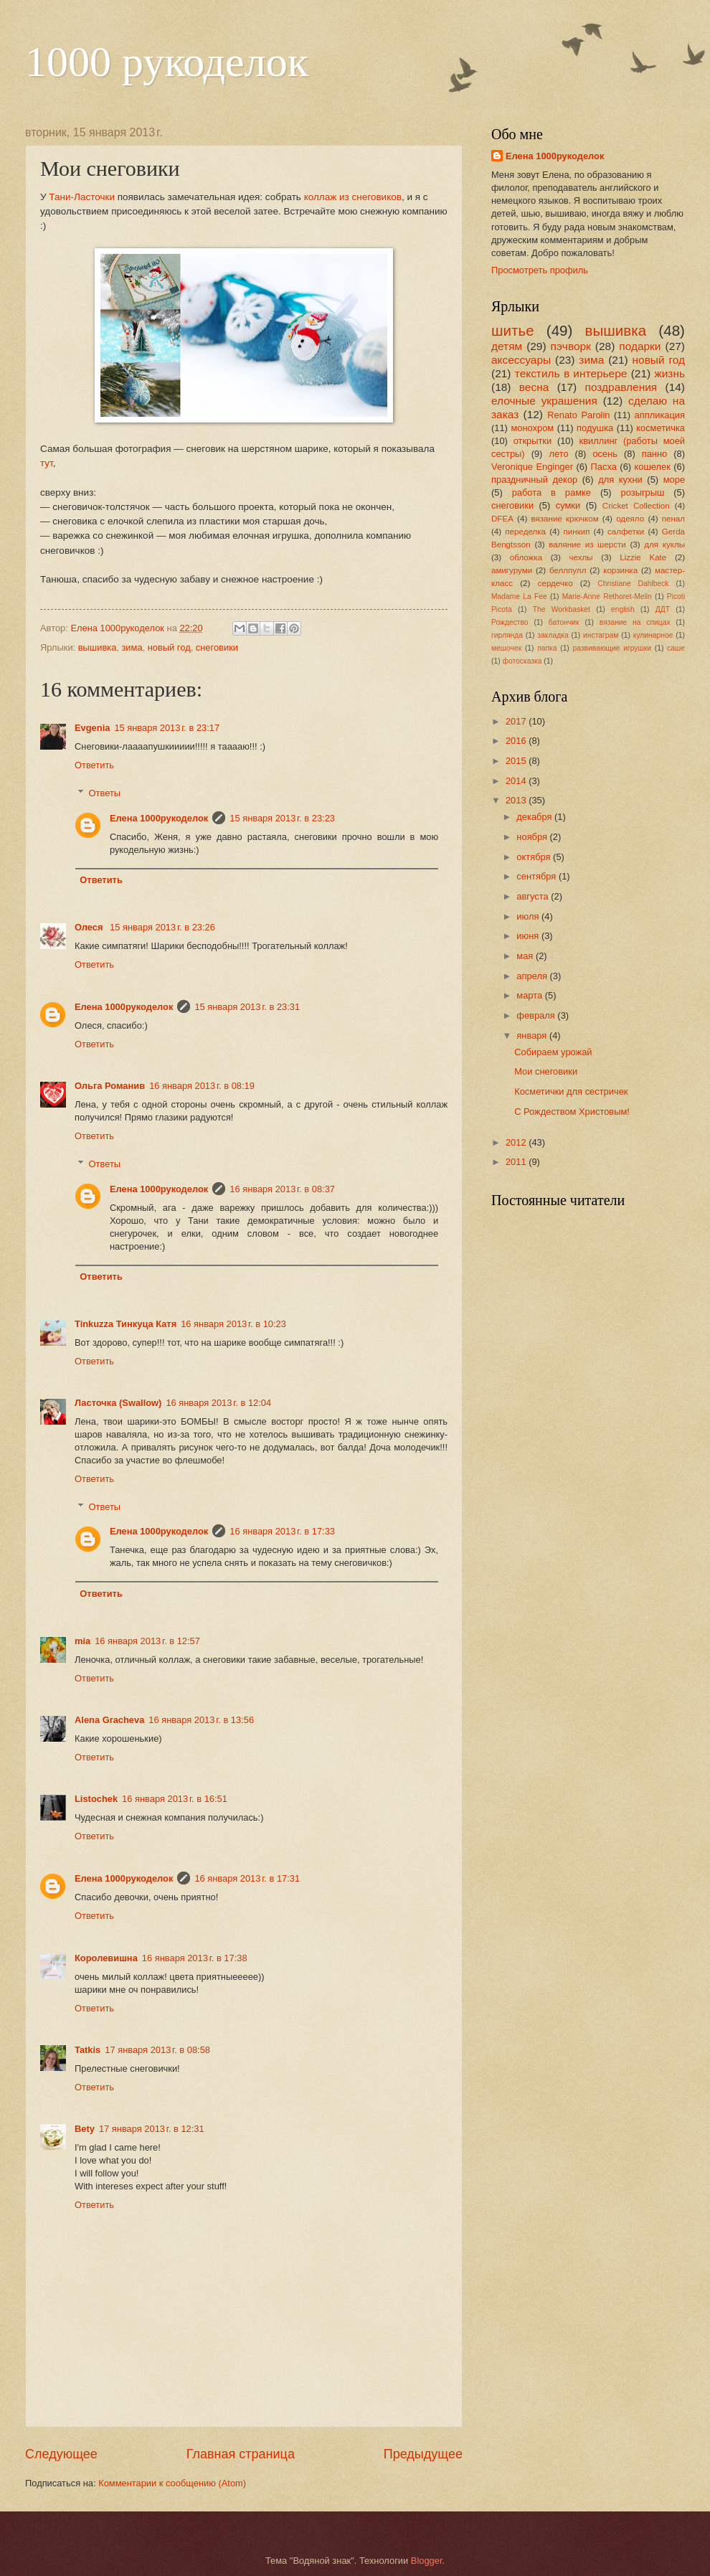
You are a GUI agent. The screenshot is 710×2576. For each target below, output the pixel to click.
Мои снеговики (545, 1071)
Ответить (94, 765)
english (623, 609)
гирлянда (507, 635)
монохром (532, 428)
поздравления (621, 387)
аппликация (660, 415)
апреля (532, 976)
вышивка (97, 647)
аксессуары (521, 360)
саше (676, 648)
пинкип (577, 531)
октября (534, 856)
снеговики (217, 647)
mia (82, 1641)
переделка (525, 531)
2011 (517, 1161)
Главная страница (240, 2454)
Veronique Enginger (532, 466)
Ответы (105, 793)
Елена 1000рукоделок (159, 818)
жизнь (669, 373)
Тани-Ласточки (82, 197)
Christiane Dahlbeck (632, 584)
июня (528, 935)
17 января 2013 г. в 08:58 (157, 2049)
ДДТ (662, 609)
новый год (169, 647)
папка (547, 648)
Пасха (604, 466)
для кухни (620, 479)
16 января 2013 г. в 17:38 (194, 1958)
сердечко (555, 583)
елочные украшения (544, 401)
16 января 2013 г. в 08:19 (202, 1085)
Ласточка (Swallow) (118, 1402)
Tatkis (87, 2049)
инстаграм (600, 635)
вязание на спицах (635, 622)
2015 (517, 760)
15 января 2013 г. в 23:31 (247, 1006)
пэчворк (571, 346)
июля (528, 916)
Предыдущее (423, 2454)
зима (131, 647)
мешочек (506, 648)
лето (558, 453)
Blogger (426, 2560)
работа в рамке (551, 492)
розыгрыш (643, 492)
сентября (537, 876)
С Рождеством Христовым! (572, 1111)
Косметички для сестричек (571, 1091)
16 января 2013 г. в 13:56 (201, 1719)
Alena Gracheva (109, 1719)
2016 (517, 740)
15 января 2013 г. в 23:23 (282, 818)
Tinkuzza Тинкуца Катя (125, 1323)
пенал (673, 518)
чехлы (581, 557)
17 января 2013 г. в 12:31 (151, 2128)
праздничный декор (534, 479)
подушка (595, 428)
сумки (568, 505)
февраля (536, 1015)
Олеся (90, 927)
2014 (517, 780)
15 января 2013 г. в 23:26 (162, 927)
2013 (517, 800)
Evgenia (92, 727)
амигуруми (511, 570)
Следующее (61, 2454)
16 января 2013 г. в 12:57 (147, 1641)
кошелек (653, 466)
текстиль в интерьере (571, 373)
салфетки (625, 531)
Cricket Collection (636, 505)
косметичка (660, 428)
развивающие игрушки (612, 648)
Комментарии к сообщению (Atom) (172, 2483)
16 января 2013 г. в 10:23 (233, 1323)
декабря (535, 816)
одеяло (630, 518)
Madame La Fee (519, 596)
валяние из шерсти (587, 544)
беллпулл (567, 570)
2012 (517, 1142)
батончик (564, 622)
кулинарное (653, 635)
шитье (512, 330)
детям (506, 346)
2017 (517, 721)
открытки (532, 440)
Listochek (96, 1798)
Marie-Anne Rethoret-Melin (607, 596)
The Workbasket (561, 609)
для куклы (664, 544)
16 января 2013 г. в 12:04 (218, 1402)
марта (530, 995)
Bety (85, 2128)
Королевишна (106, 1958)
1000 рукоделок (166, 61)
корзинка (620, 570)
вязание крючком (564, 518)
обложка (526, 557)
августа (533, 896)
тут (46, 463)
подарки (640, 346)
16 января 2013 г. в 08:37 (282, 1189)
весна (534, 387)
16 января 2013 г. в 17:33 (282, 1531)
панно (655, 453)
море (674, 479)
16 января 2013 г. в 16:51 (174, 1798)
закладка (552, 635)
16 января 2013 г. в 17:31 (247, 1878)
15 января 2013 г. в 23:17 (166, 727)
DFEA (502, 518)
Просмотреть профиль (539, 270)
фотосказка (521, 661)
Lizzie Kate (643, 557)
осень (604, 453)
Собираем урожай (553, 1052)
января (532, 1035)
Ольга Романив (110, 1085)
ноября (532, 836)
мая (526, 955)
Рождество (510, 622)
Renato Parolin (578, 415)
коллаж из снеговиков (353, 197)
